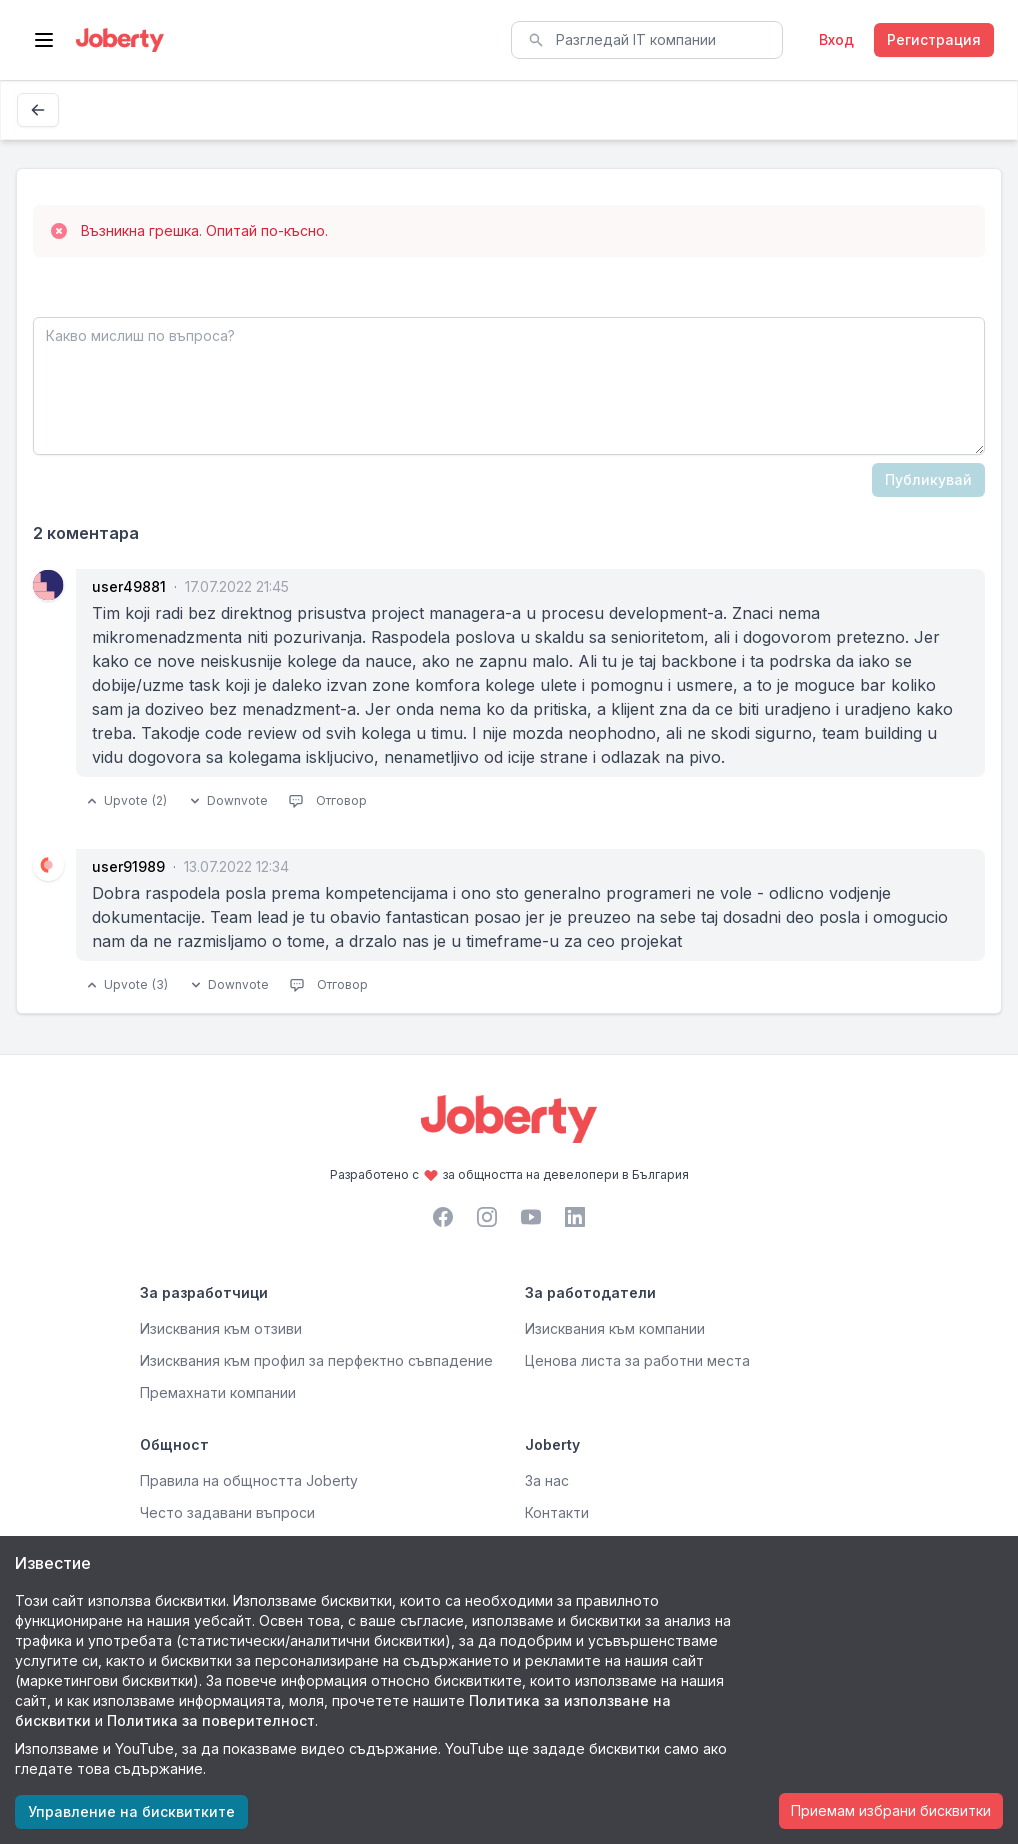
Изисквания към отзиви (221, 1328)
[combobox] (647, 40)
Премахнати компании (218, 1392)
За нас (547, 1480)
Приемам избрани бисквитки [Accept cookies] (891, 1810)
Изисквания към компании (615, 1328)
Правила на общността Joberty (249, 1480)
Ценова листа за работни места (637, 1360)
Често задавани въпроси (227, 1512)
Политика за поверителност (211, 1720)
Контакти (557, 1512)
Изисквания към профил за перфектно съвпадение (316, 1360)
